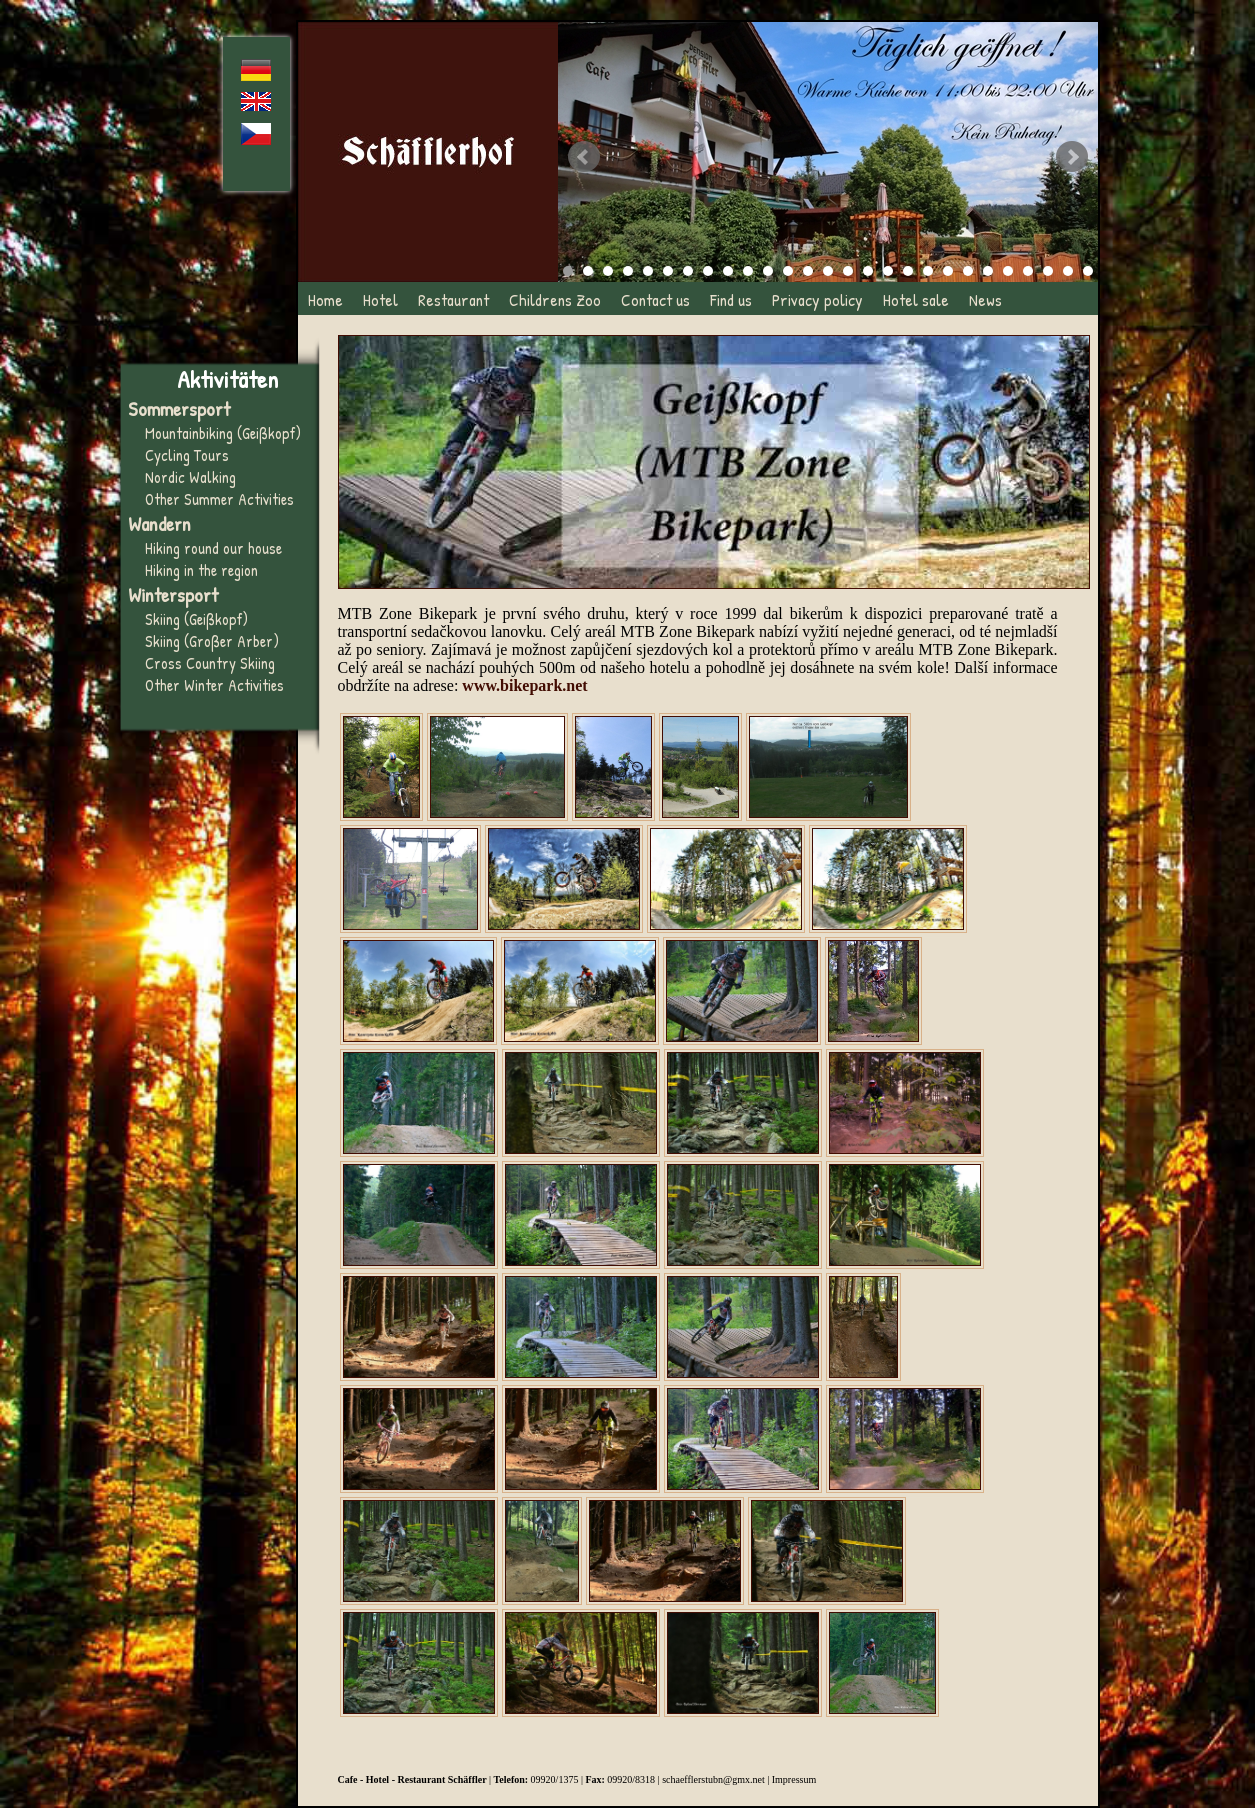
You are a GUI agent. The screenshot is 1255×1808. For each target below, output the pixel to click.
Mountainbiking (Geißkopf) (223, 433)
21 (968, 271)
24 (1028, 271)
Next (1072, 157)
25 (1048, 271)
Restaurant (453, 299)
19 (928, 271)
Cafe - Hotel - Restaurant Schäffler (412, 1779)
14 (828, 271)
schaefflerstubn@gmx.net (713, 1779)
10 (748, 271)
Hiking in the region (201, 570)
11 (768, 271)
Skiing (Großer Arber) (212, 641)
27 (1088, 271)
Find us (731, 299)
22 (988, 271)
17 (888, 271)
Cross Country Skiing (210, 663)
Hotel (380, 299)
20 (948, 271)
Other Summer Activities (219, 499)
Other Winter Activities (214, 685)
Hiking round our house (213, 548)
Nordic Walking (190, 477)
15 (848, 271)
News (985, 299)
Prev (584, 157)
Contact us (655, 299)
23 (1008, 271)
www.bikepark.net (524, 685)
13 (808, 271)
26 (1068, 271)
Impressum (794, 1779)
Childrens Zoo (555, 299)
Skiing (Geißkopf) (196, 619)
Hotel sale (916, 299)
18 (908, 271)
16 (868, 271)
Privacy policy (817, 299)
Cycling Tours (187, 455)
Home (325, 299)
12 (788, 271)
